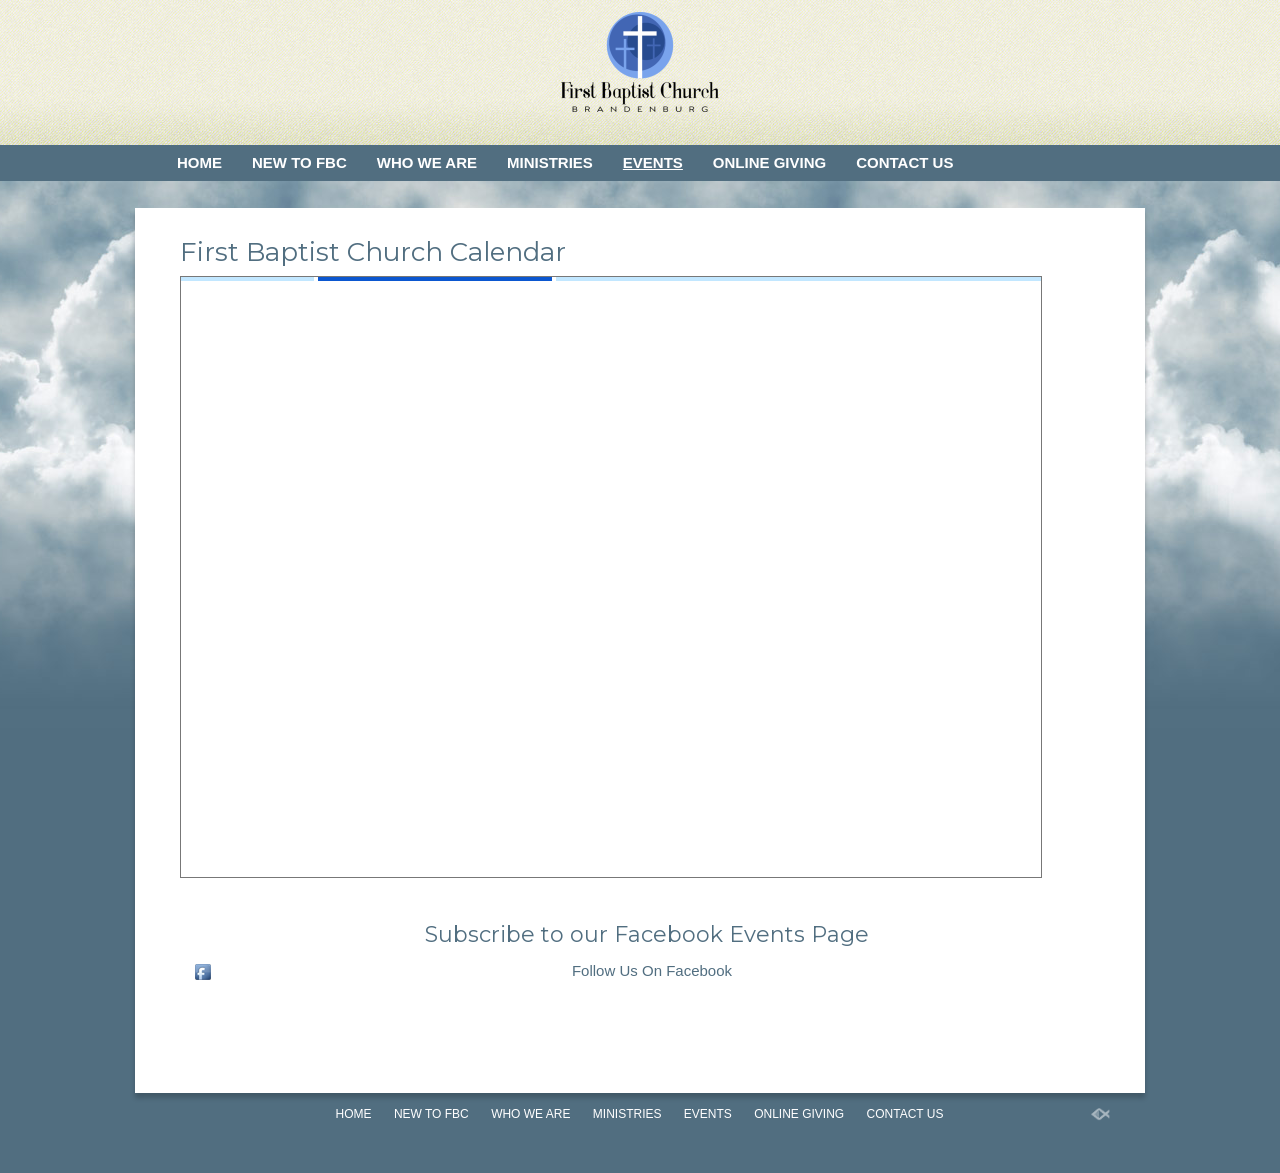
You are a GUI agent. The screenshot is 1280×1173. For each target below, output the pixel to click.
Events (653, 162)
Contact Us (904, 162)
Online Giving (769, 162)
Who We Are (427, 162)
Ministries (550, 162)
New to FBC (299, 162)
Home (199, 162)
